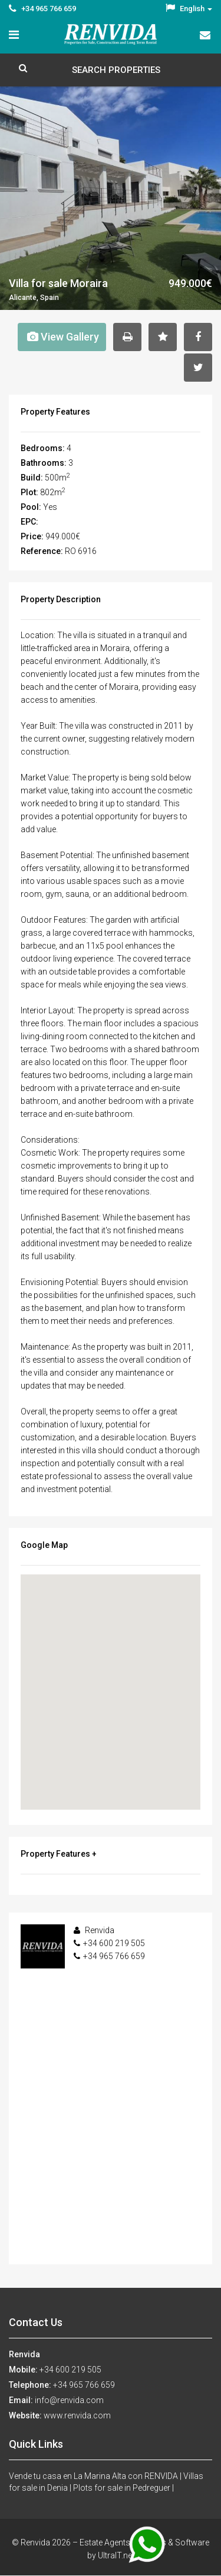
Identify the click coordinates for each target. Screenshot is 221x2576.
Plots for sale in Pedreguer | (123, 2487)
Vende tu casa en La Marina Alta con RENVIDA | (96, 2476)
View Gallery (63, 337)
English (189, 8)
